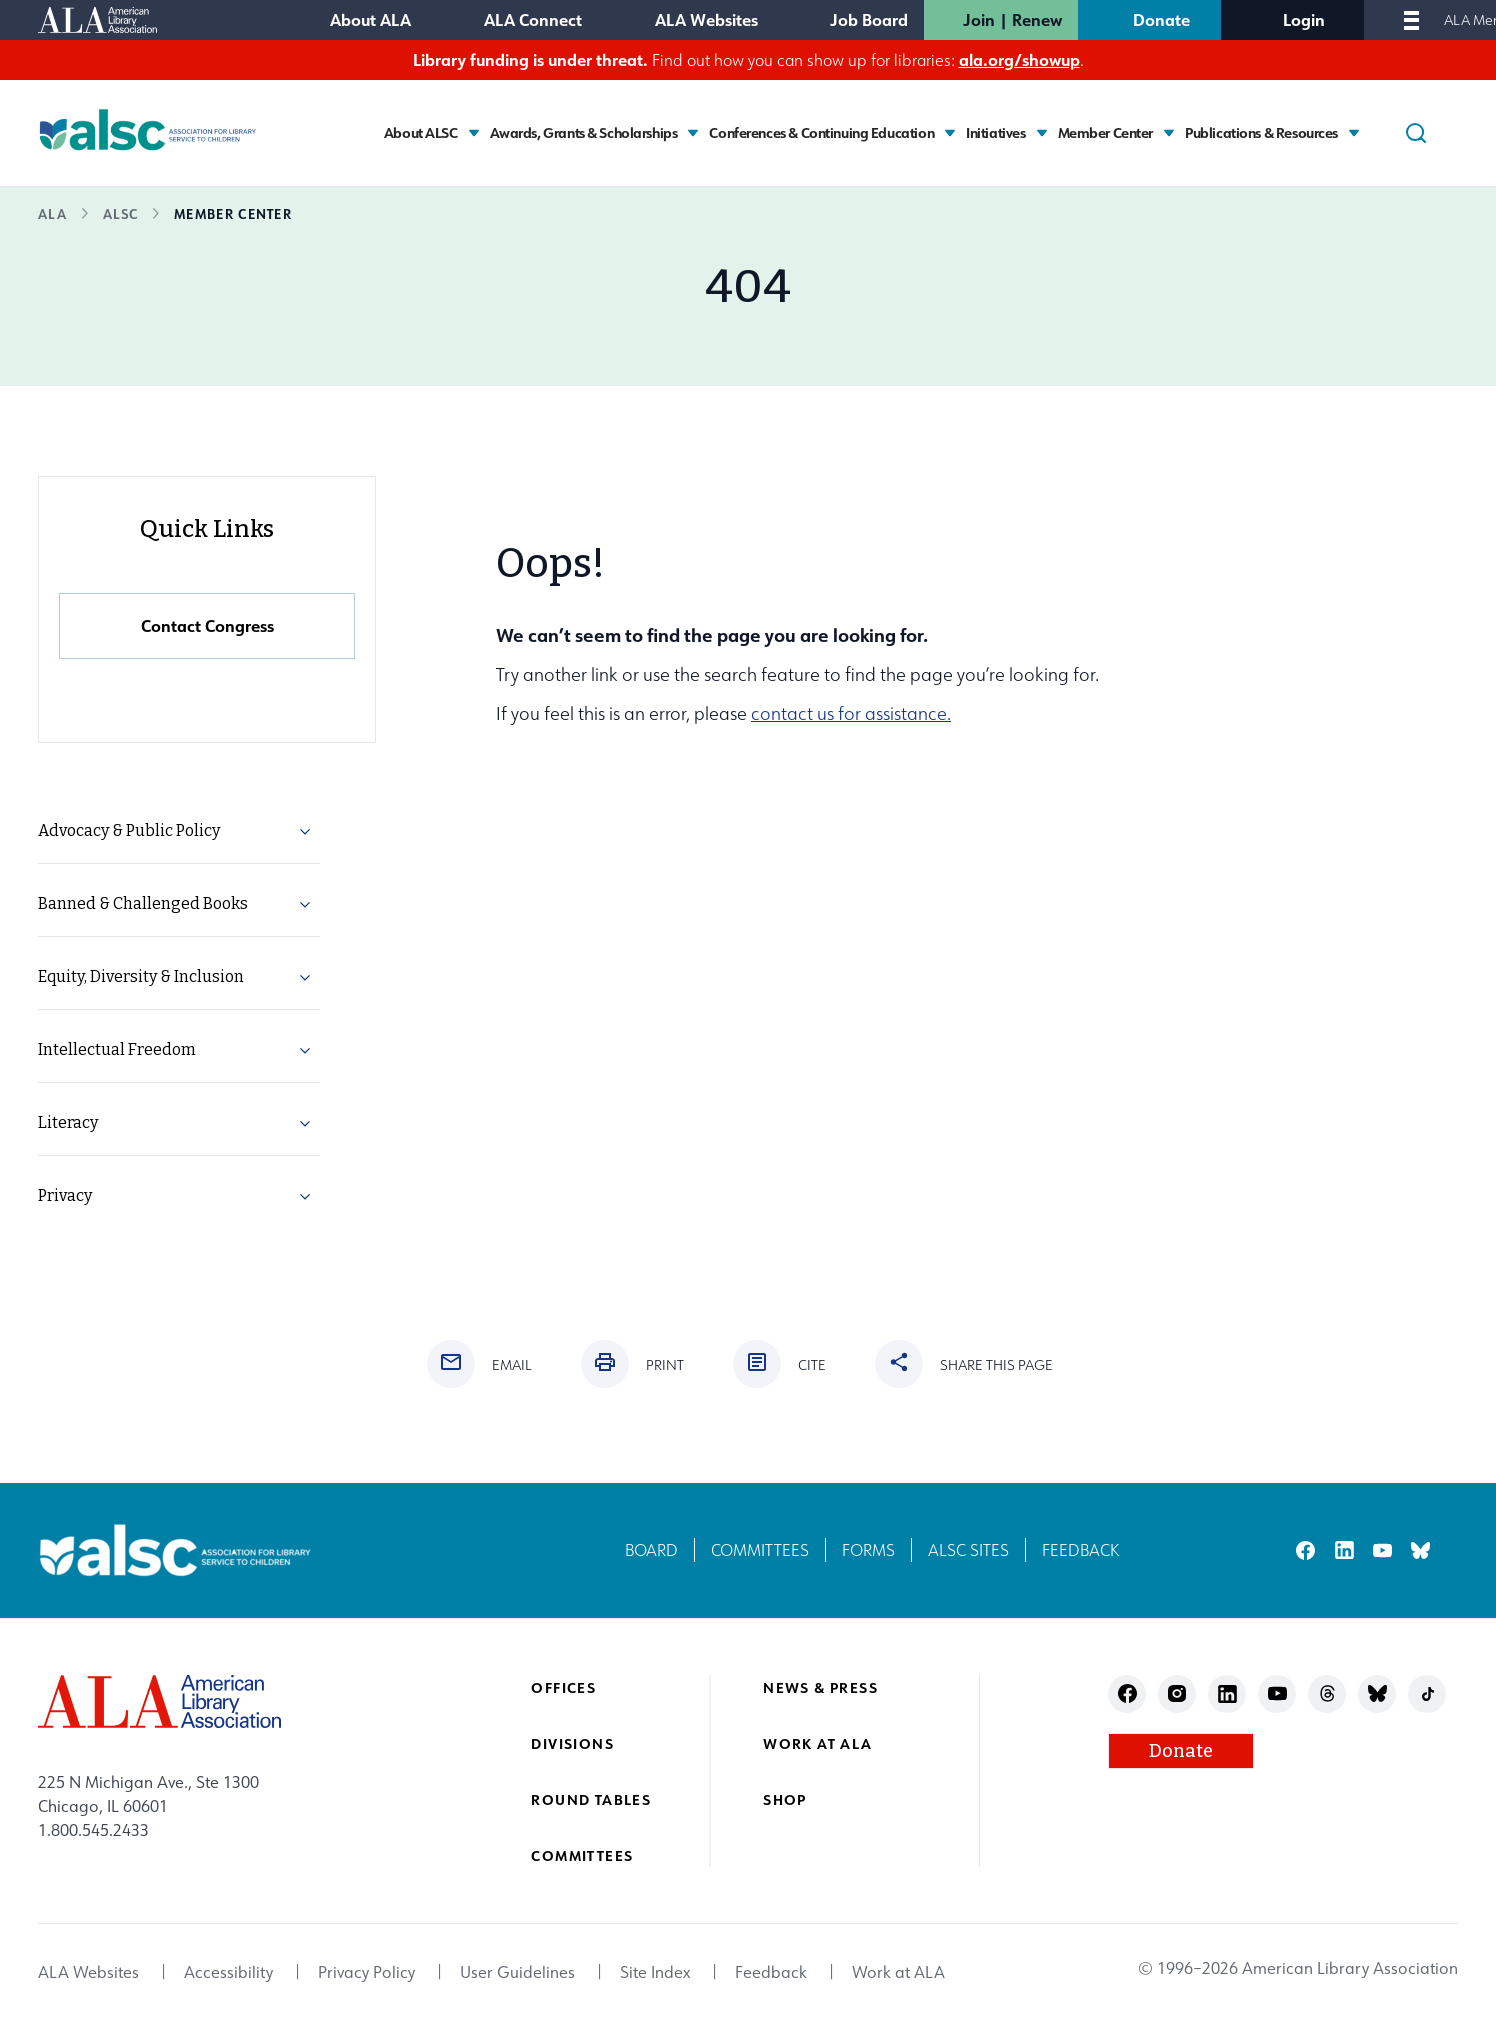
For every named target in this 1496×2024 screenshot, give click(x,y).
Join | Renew (1012, 19)
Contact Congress (207, 625)
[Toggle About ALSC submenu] (474, 132)
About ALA (370, 19)
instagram (1177, 1693)
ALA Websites (706, 19)
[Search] (1416, 133)
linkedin (1344, 1550)
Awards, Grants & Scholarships (584, 133)
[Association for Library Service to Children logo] (148, 130)
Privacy (65, 1195)
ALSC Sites (968, 1550)
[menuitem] (179, 831)
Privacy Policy (366, 1972)
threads (1327, 1693)
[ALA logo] (159, 1701)
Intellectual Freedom (117, 1049)
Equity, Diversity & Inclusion (141, 976)
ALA (52, 213)
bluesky (1420, 1550)
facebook (1305, 1550)
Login (1304, 19)
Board (651, 1550)
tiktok (1427, 1693)
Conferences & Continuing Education (821, 133)
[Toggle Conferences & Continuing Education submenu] (950, 132)
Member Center (1106, 133)
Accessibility (228, 1972)
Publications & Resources (1261, 133)
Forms (868, 1550)
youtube (1382, 1550)
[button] (305, 835)
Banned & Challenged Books (143, 903)
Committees (760, 1550)
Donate (1161, 19)
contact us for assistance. (851, 713)
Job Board (869, 19)
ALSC (120, 213)
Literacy (68, 1122)
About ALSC (421, 133)
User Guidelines (517, 1972)
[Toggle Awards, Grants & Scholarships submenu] (693, 132)
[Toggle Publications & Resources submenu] (1354, 132)
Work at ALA (817, 1743)
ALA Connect (533, 19)
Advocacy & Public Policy (129, 830)
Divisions (572, 1743)
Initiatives (995, 133)
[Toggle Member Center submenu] (1169, 132)
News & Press (820, 1687)
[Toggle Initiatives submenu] (1042, 132)
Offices (563, 1687)
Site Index (655, 1972)
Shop (785, 1799)
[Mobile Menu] (1411, 20)
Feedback (1080, 1550)
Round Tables (591, 1799)
